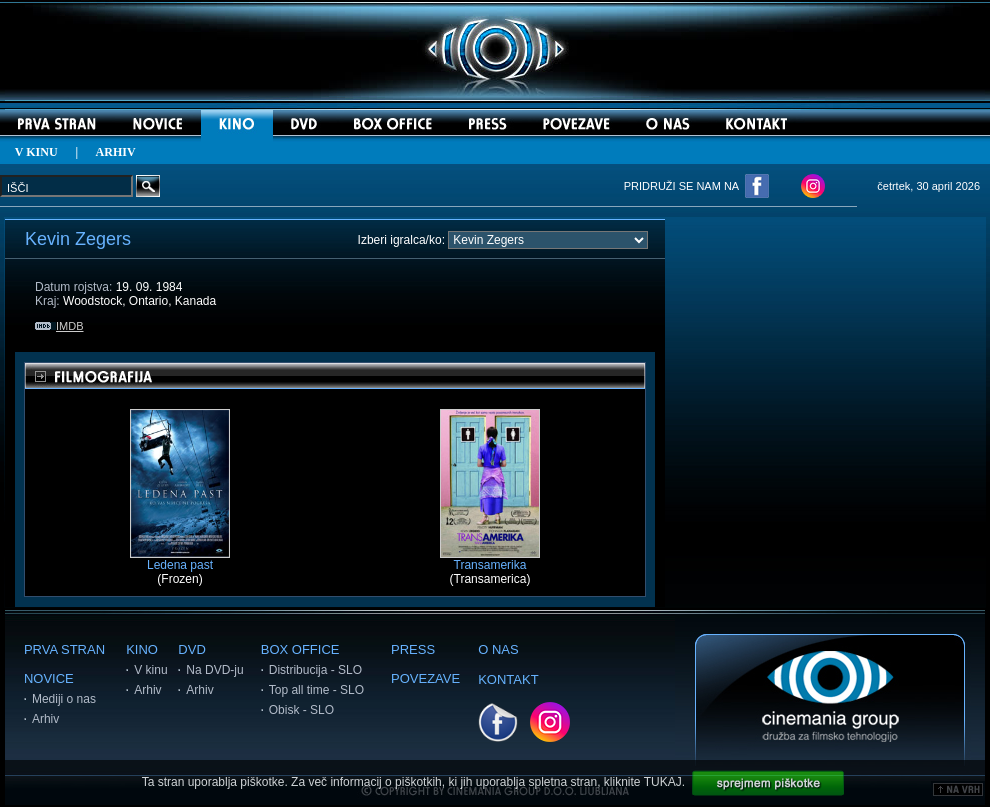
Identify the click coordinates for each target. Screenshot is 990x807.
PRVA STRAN (64, 649)
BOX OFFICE (300, 649)
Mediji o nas (64, 699)
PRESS (413, 649)
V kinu (150, 670)
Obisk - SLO (301, 710)
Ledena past (180, 559)
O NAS (498, 649)
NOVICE (49, 678)
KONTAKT (508, 679)
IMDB (59, 326)
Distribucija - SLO (315, 670)
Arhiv (45, 719)
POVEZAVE (425, 678)
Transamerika (490, 559)
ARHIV (116, 152)
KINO (142, 649)
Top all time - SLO (316, 690)
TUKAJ (663, 782)
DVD (191, 649)
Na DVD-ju (214, 670)
